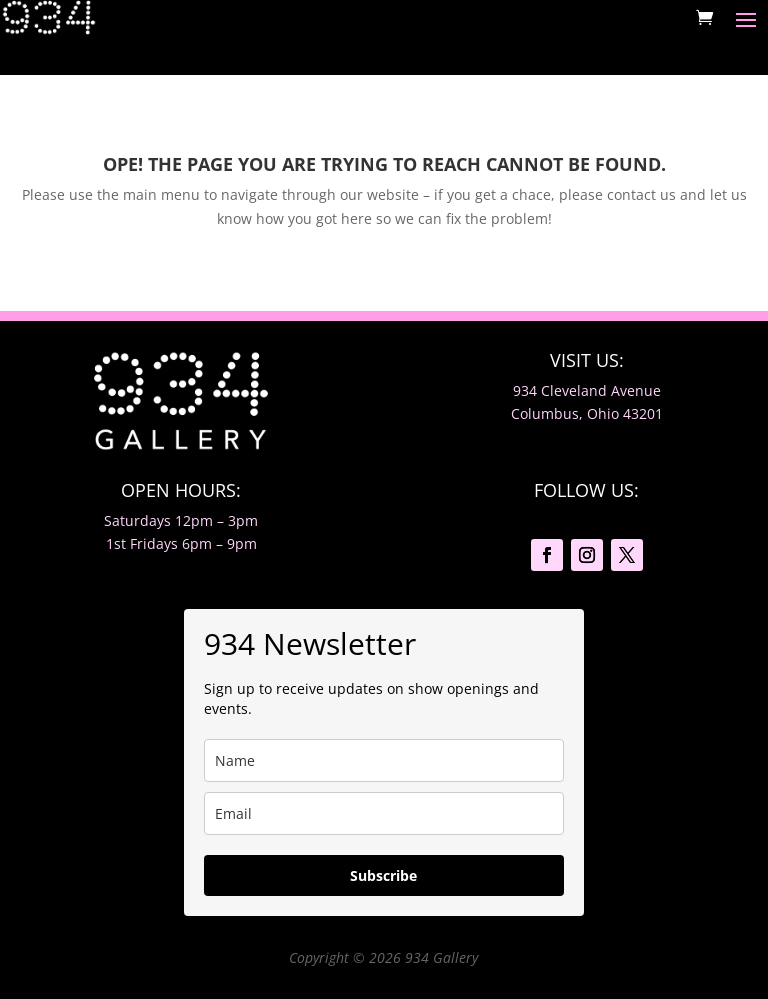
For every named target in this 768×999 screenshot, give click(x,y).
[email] (384, 813)
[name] (384, 760)
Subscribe (383, 875)
